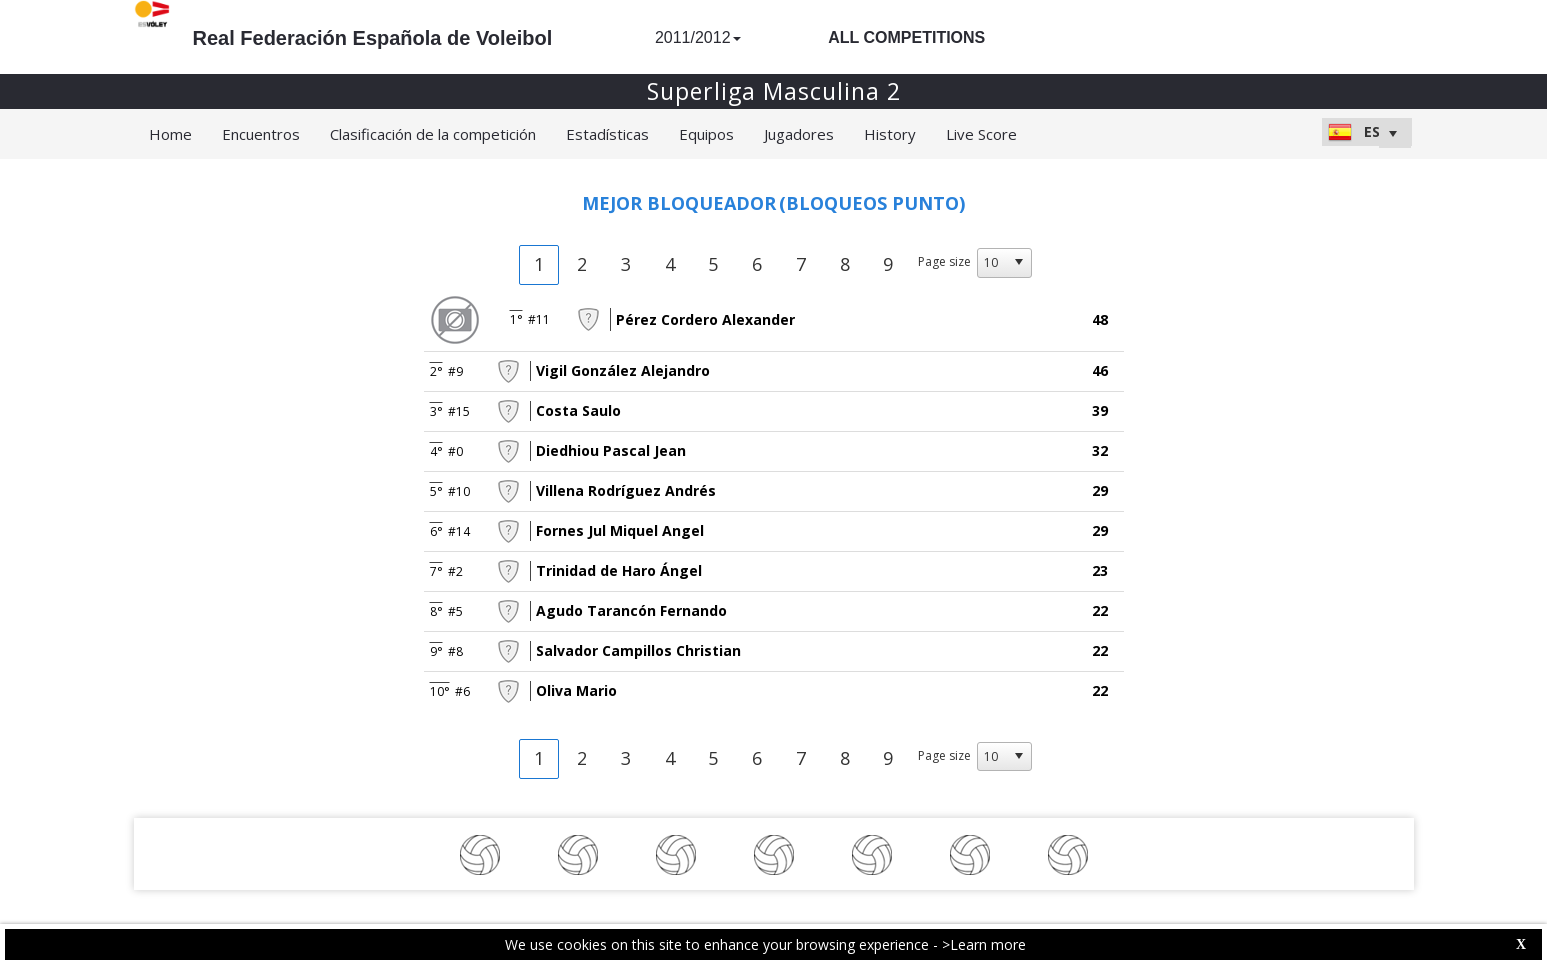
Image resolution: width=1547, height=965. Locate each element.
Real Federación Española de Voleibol (373, 38)
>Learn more (984, 944)
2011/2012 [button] (698, 37)
